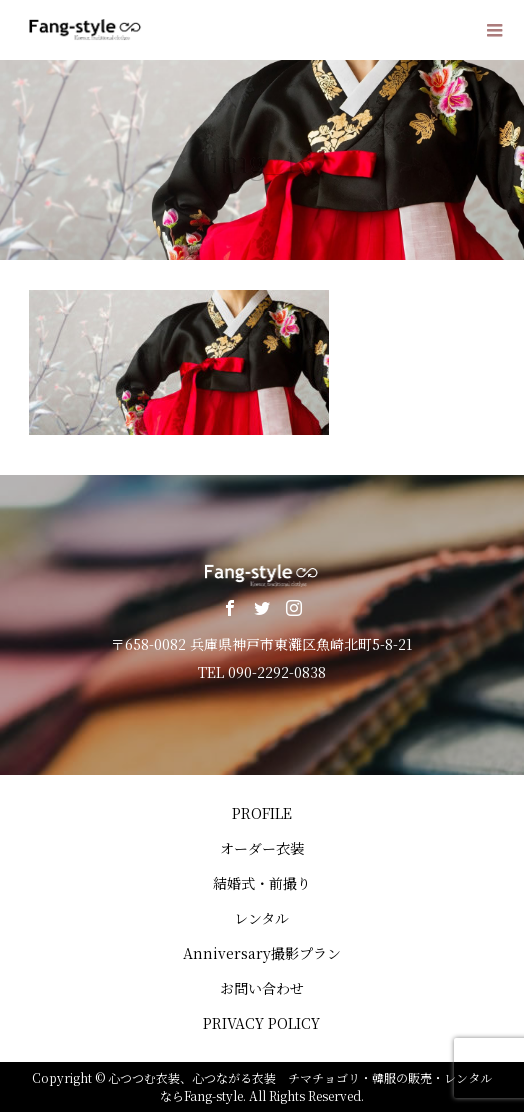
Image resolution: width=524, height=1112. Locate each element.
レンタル (261, 918)
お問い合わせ (262, 988)
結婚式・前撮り (262, 883)
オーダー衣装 (262, 848)
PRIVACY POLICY (261, 1023)
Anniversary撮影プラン (262, 953)
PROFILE (262, 813)
